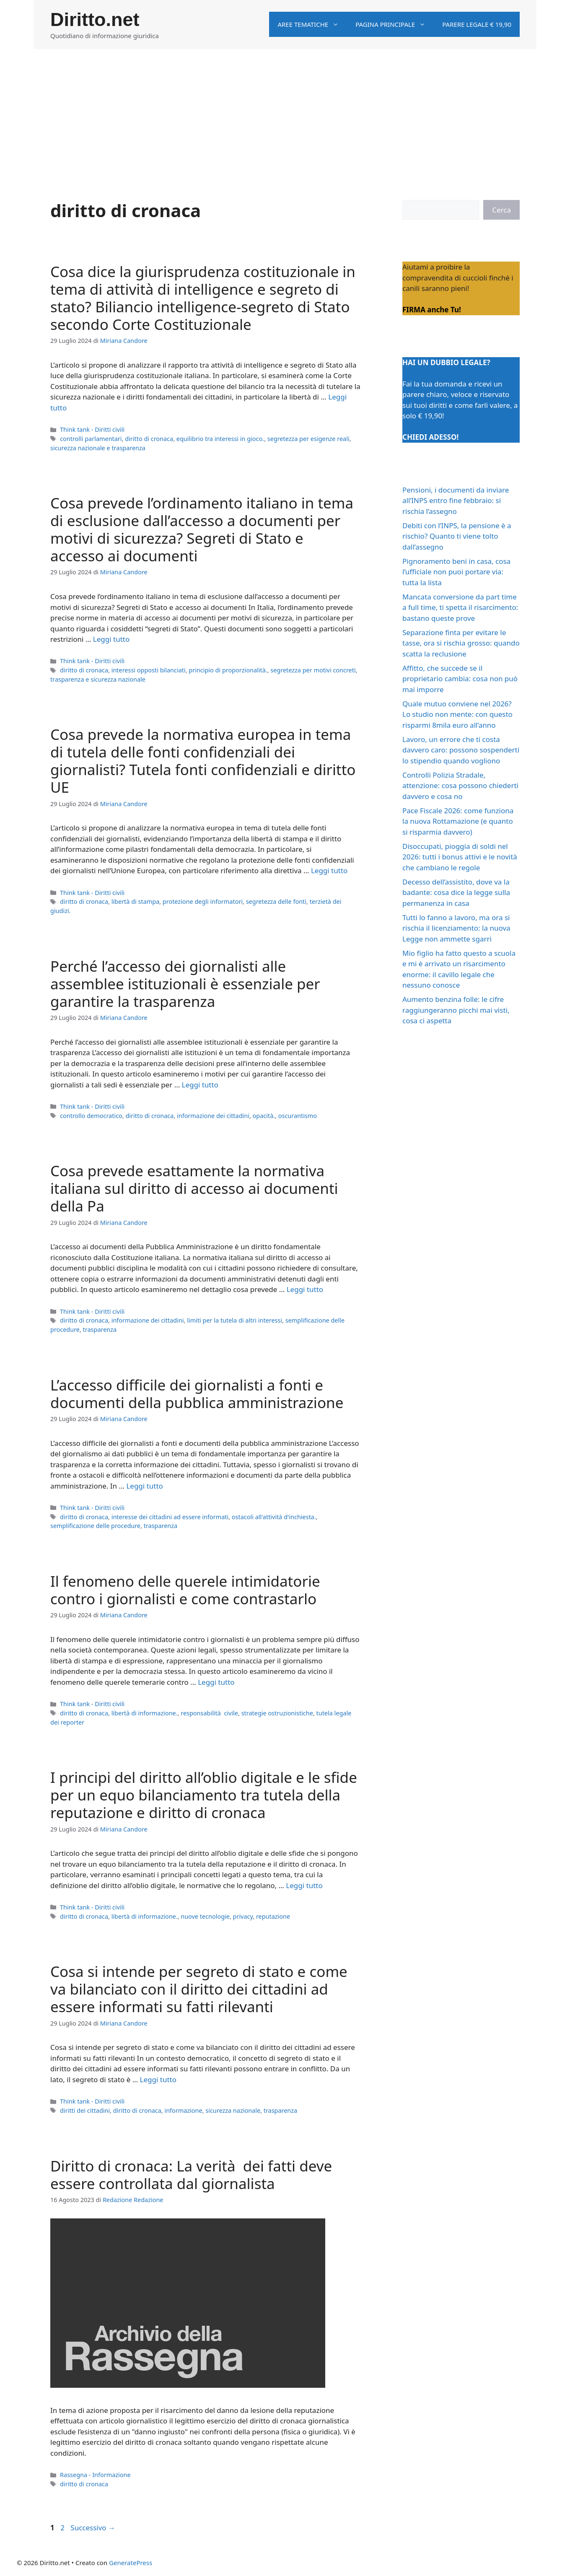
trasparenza (100, 1329)
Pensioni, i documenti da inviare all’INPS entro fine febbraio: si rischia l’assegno (455, 500)
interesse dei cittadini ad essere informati (170, 1517)
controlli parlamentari (91, 439)
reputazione (273, 1916)
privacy (243, 1916)
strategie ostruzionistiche (277, 1713)
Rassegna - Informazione (95, 2475)
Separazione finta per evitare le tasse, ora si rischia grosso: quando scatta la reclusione (461, 643)
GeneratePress (130, 2562)
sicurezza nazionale (232, 2110)
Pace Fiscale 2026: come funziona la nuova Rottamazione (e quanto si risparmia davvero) (457, 821)
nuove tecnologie (205, 1916)
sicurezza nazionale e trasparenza (97, 448)
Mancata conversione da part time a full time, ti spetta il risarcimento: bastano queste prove (460, 607)
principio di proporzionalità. (228, 670)
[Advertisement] (285, 112)
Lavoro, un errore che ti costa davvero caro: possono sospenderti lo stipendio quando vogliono (460, 749)
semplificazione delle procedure (95, 1526)
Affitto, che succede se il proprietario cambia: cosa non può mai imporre (460, 678)
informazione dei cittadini (213, 1116)
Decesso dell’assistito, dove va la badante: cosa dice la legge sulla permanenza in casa (456, 892)
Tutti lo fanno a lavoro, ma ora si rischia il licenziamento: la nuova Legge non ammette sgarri (456, 928)
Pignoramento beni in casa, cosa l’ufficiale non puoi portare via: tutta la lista (456, 571)
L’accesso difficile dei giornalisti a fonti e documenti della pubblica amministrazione (196, 1393)
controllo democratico (91, 1116)
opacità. (264, 1116)
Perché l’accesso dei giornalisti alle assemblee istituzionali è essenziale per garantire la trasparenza (185, 983)
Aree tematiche (312, 24)
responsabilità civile (209, 1713)
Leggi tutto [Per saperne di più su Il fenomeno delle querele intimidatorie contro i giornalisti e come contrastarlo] (216, 1682)
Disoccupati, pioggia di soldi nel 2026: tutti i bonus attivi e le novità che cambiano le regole (459, 856)
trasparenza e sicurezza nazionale (97, 679)
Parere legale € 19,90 (476, 24)
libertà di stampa (135, 901)
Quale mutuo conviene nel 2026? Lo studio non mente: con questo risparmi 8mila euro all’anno (457, 714)
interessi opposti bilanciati (148, 670)
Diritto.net (94, 19)
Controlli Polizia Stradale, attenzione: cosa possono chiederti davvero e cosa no (460, 785)
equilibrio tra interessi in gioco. (220, 439)
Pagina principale (394, 24)
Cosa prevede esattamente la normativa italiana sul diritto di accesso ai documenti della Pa (194, 1188)
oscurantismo (297, 1116)
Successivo (92, 2527)
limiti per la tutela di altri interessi (234, 1320)
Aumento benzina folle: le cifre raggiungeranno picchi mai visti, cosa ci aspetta (455, 1009)
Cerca (501, 210)
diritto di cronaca (149, 439)
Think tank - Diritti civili (92, 429)
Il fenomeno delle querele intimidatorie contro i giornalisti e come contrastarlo (185, 1589)
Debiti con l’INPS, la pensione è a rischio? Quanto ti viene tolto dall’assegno (456, 536)
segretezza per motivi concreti (312, 670)
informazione (183, 2110)
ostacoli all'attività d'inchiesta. (274, 1517)
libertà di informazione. (144, 1713)
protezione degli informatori (203, 901)
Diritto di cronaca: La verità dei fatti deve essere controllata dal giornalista (191, 2174)
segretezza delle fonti (276, 901)
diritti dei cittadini (85, 2110)
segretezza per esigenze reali (308, 439)
